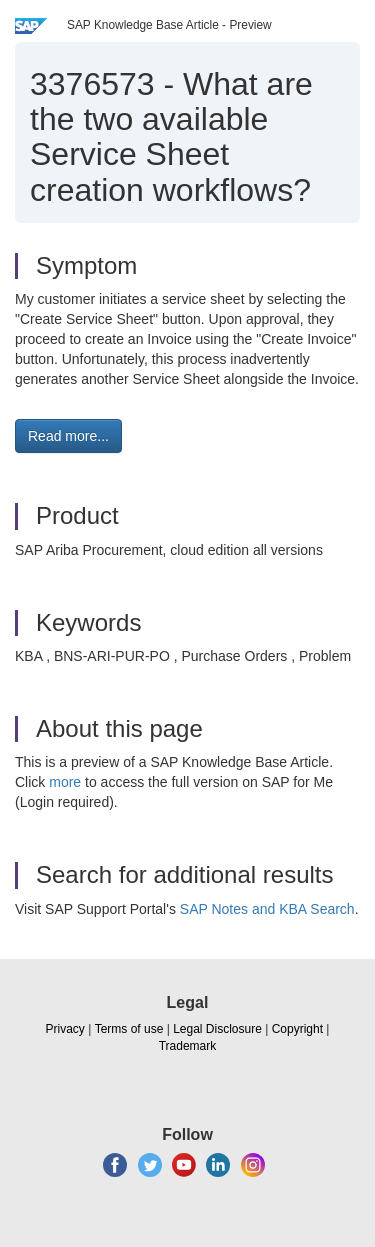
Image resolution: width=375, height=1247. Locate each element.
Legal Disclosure (217, 1029)
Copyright (297, 1029)
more (65, 782)
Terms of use (129, 1029)
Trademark (188, 1046)
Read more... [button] (68, 436)
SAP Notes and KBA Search (267, 909)
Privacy (65, 1029)
